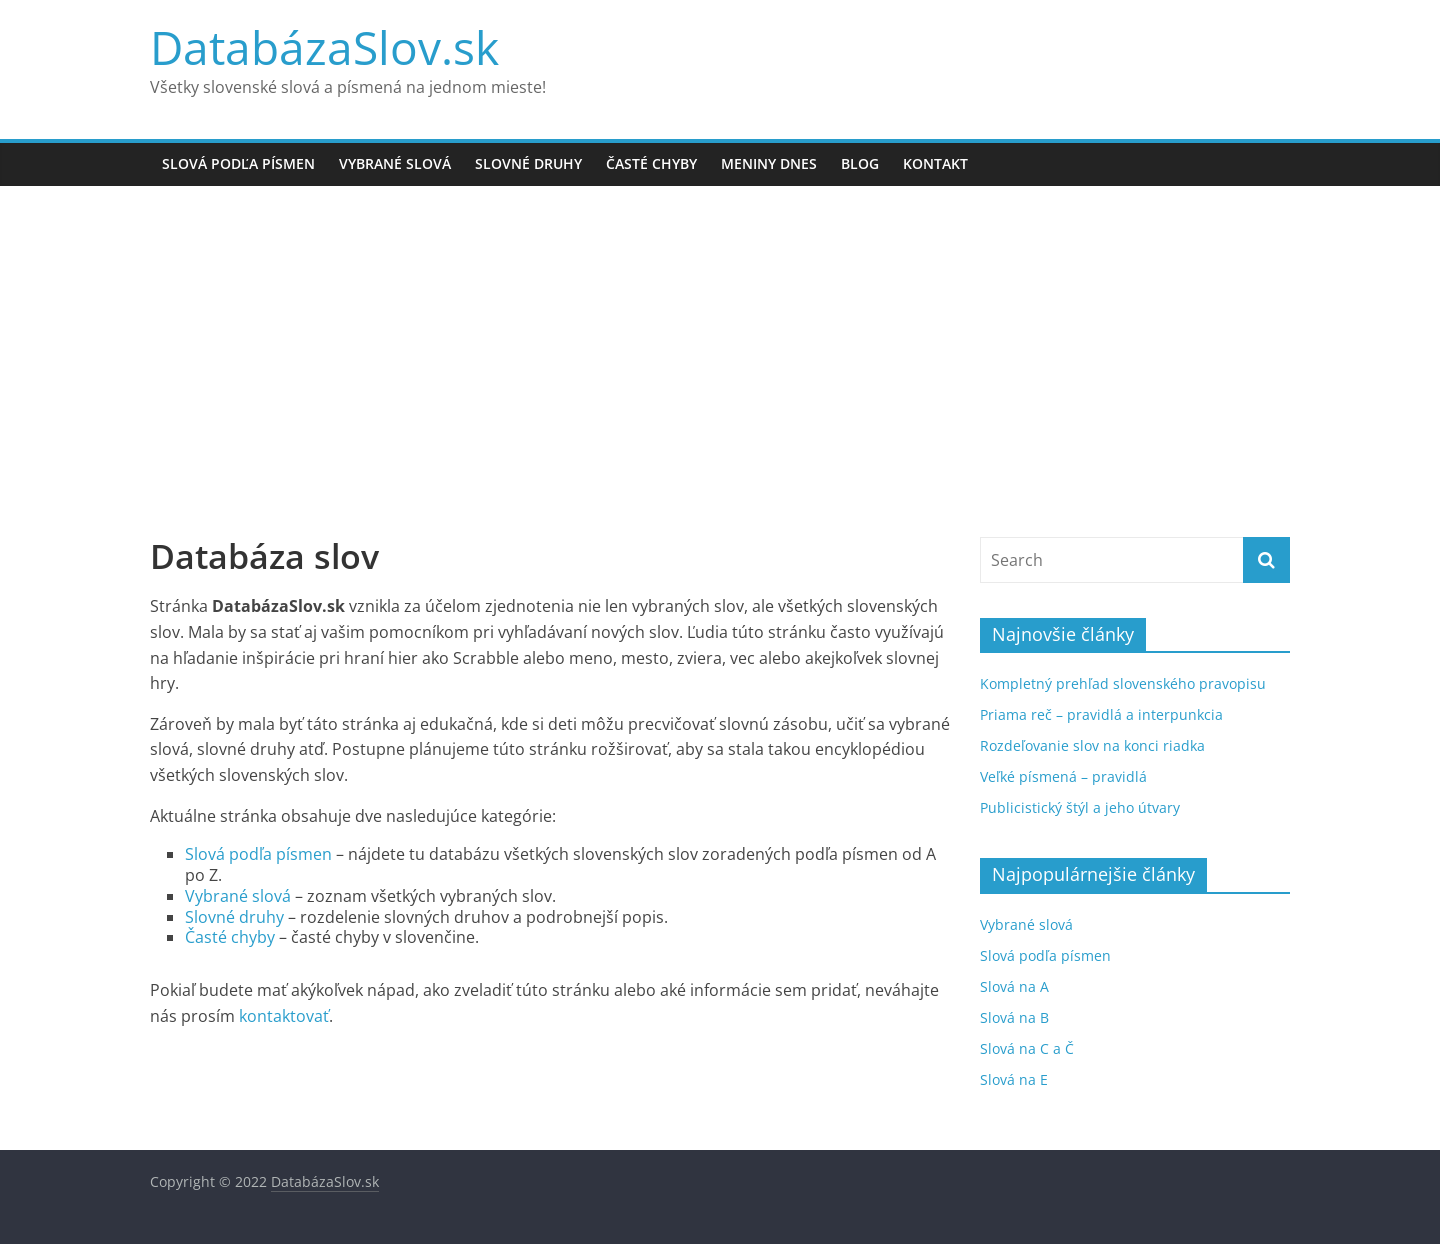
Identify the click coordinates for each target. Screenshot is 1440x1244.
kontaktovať (284, 1016)
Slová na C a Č (1027, 1048)
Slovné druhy (528, 163)
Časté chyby (651, 163)
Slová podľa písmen (238, 163)
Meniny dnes (769, 163)
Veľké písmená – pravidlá (1063, 776)
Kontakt (935, 163)
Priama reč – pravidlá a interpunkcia (1101, 714)
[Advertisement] (720, 366)
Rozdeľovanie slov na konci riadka (1092, 745)
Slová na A (1014, 986)
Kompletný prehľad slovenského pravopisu (1123, 683)
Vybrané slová (395, 163)
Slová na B (1014, 1017)
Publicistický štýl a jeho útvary (1080, 807)
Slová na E (1014, 1079)
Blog (860, 163)
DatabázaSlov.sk (324, 47)
